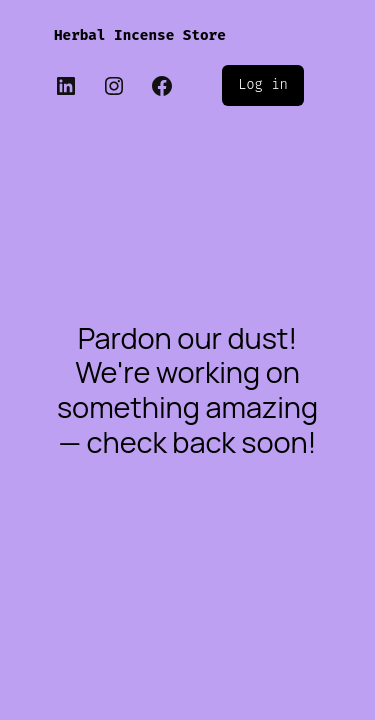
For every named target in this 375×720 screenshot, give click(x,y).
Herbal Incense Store (140, 35)
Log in (263, 84)
